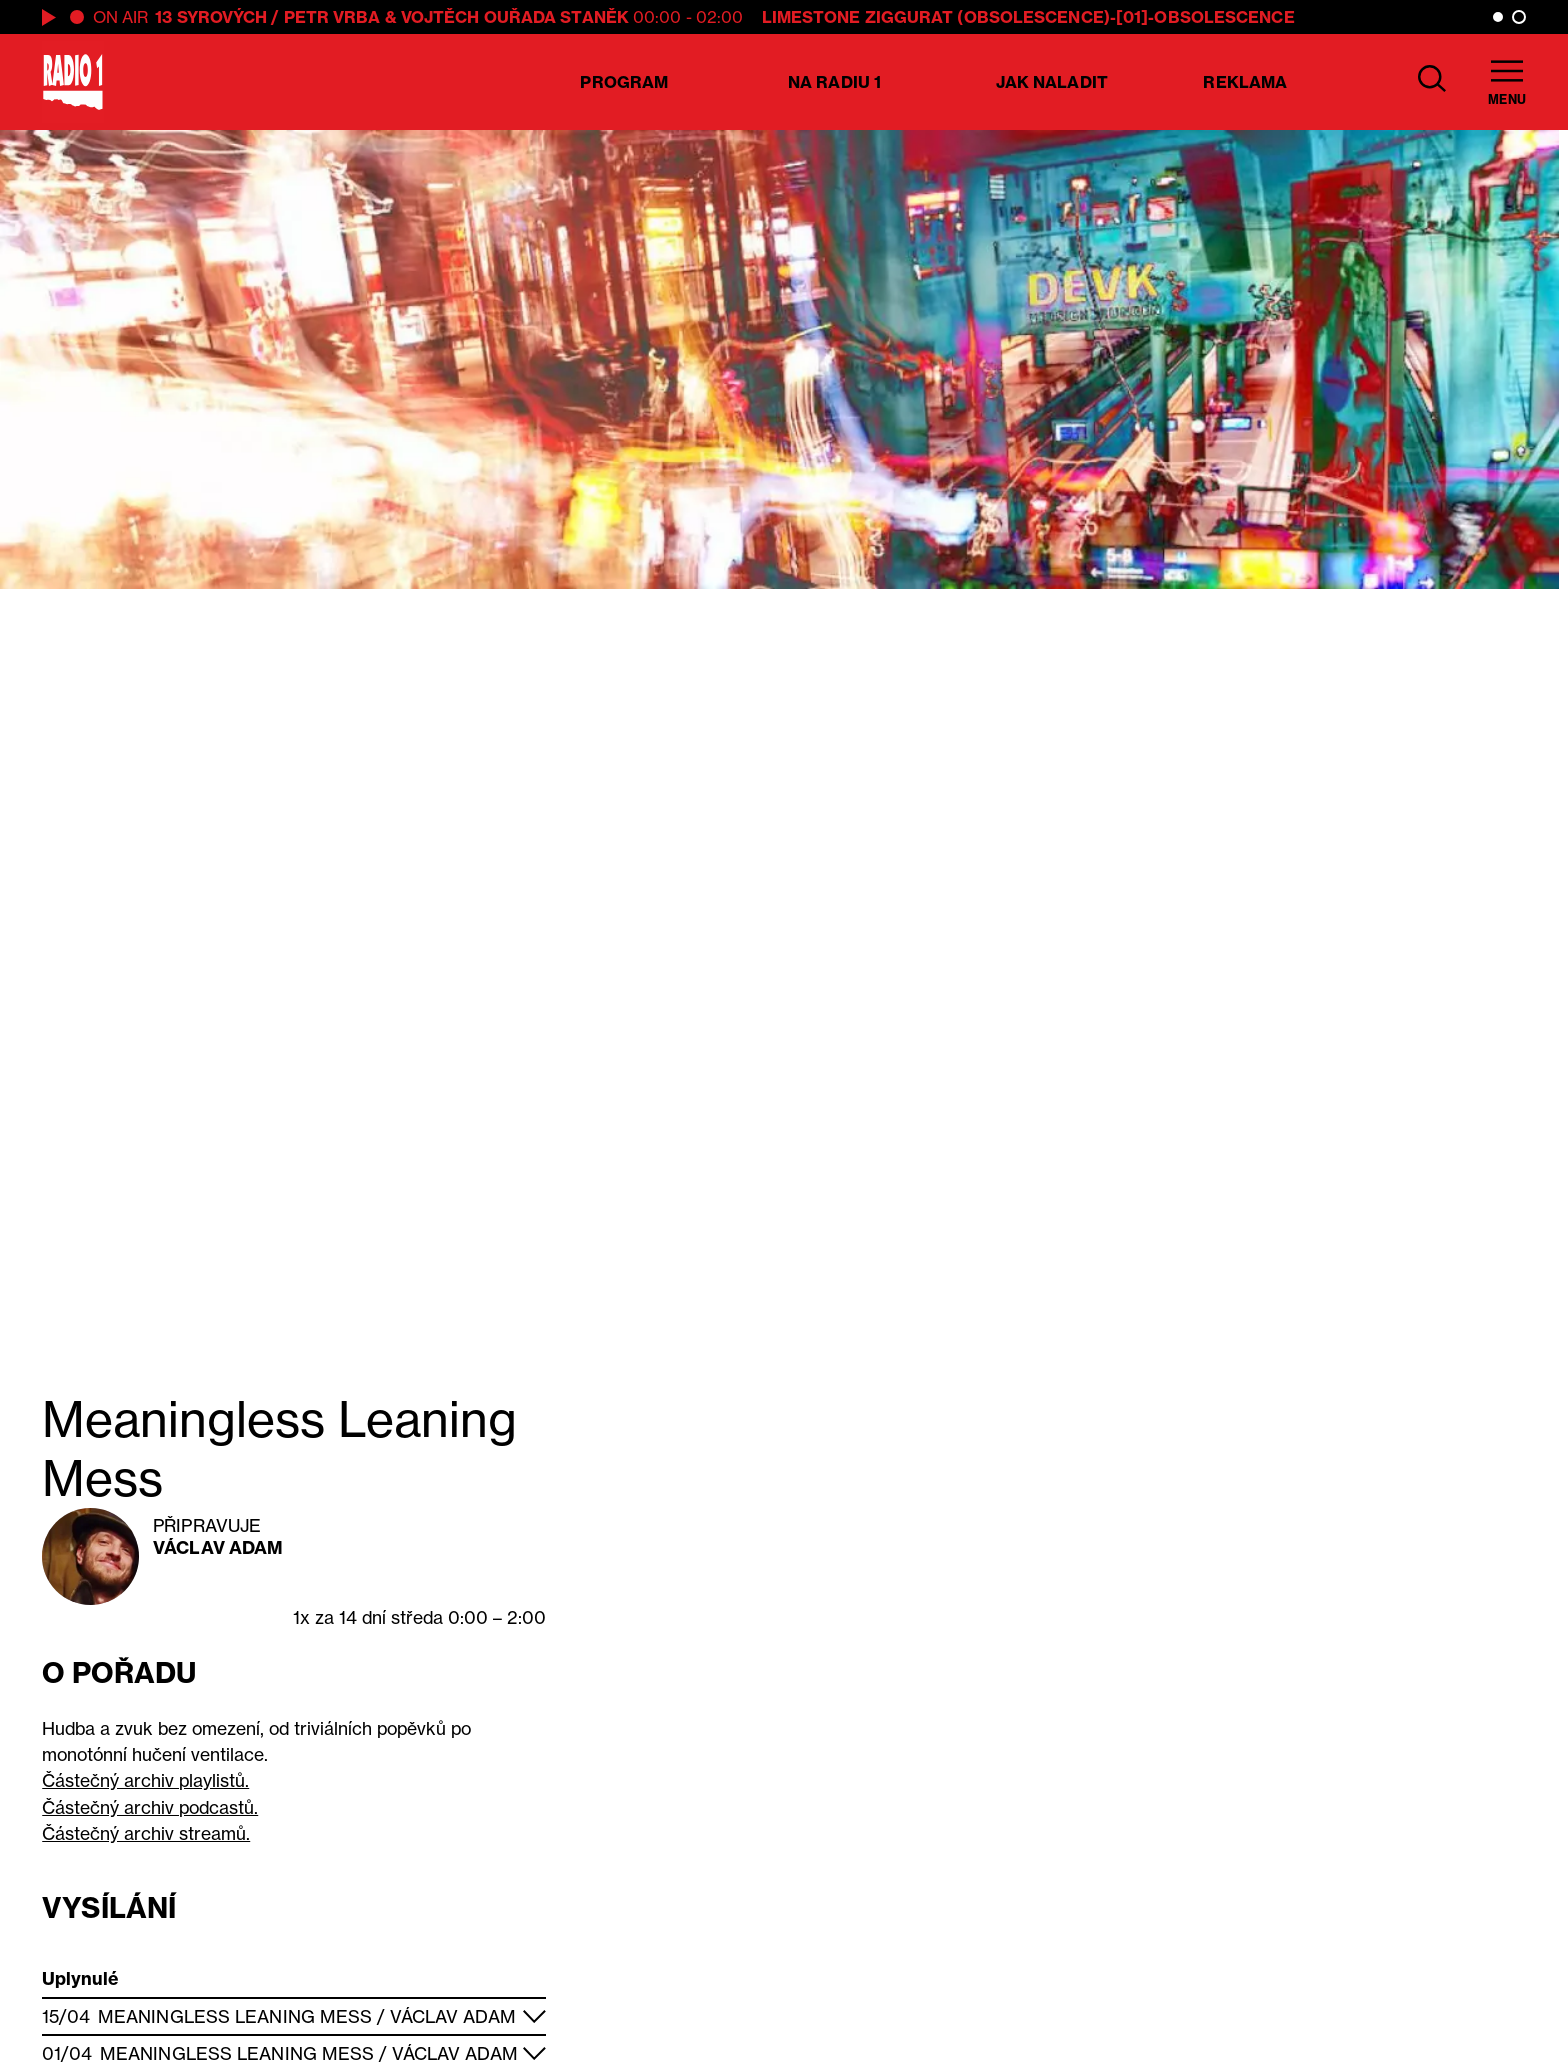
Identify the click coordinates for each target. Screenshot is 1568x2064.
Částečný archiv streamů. (146, 1833)
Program (624, 82)
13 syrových (211, 17)
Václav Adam (218, 1547)
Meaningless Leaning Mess (235, 2016)
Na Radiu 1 (834, 82)
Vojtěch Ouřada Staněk (515, 17)
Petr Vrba (332, 17)
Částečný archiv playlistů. (145, 1780)
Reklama (1245, 82)
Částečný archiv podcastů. (150, 1807)
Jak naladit (1052, 82)
